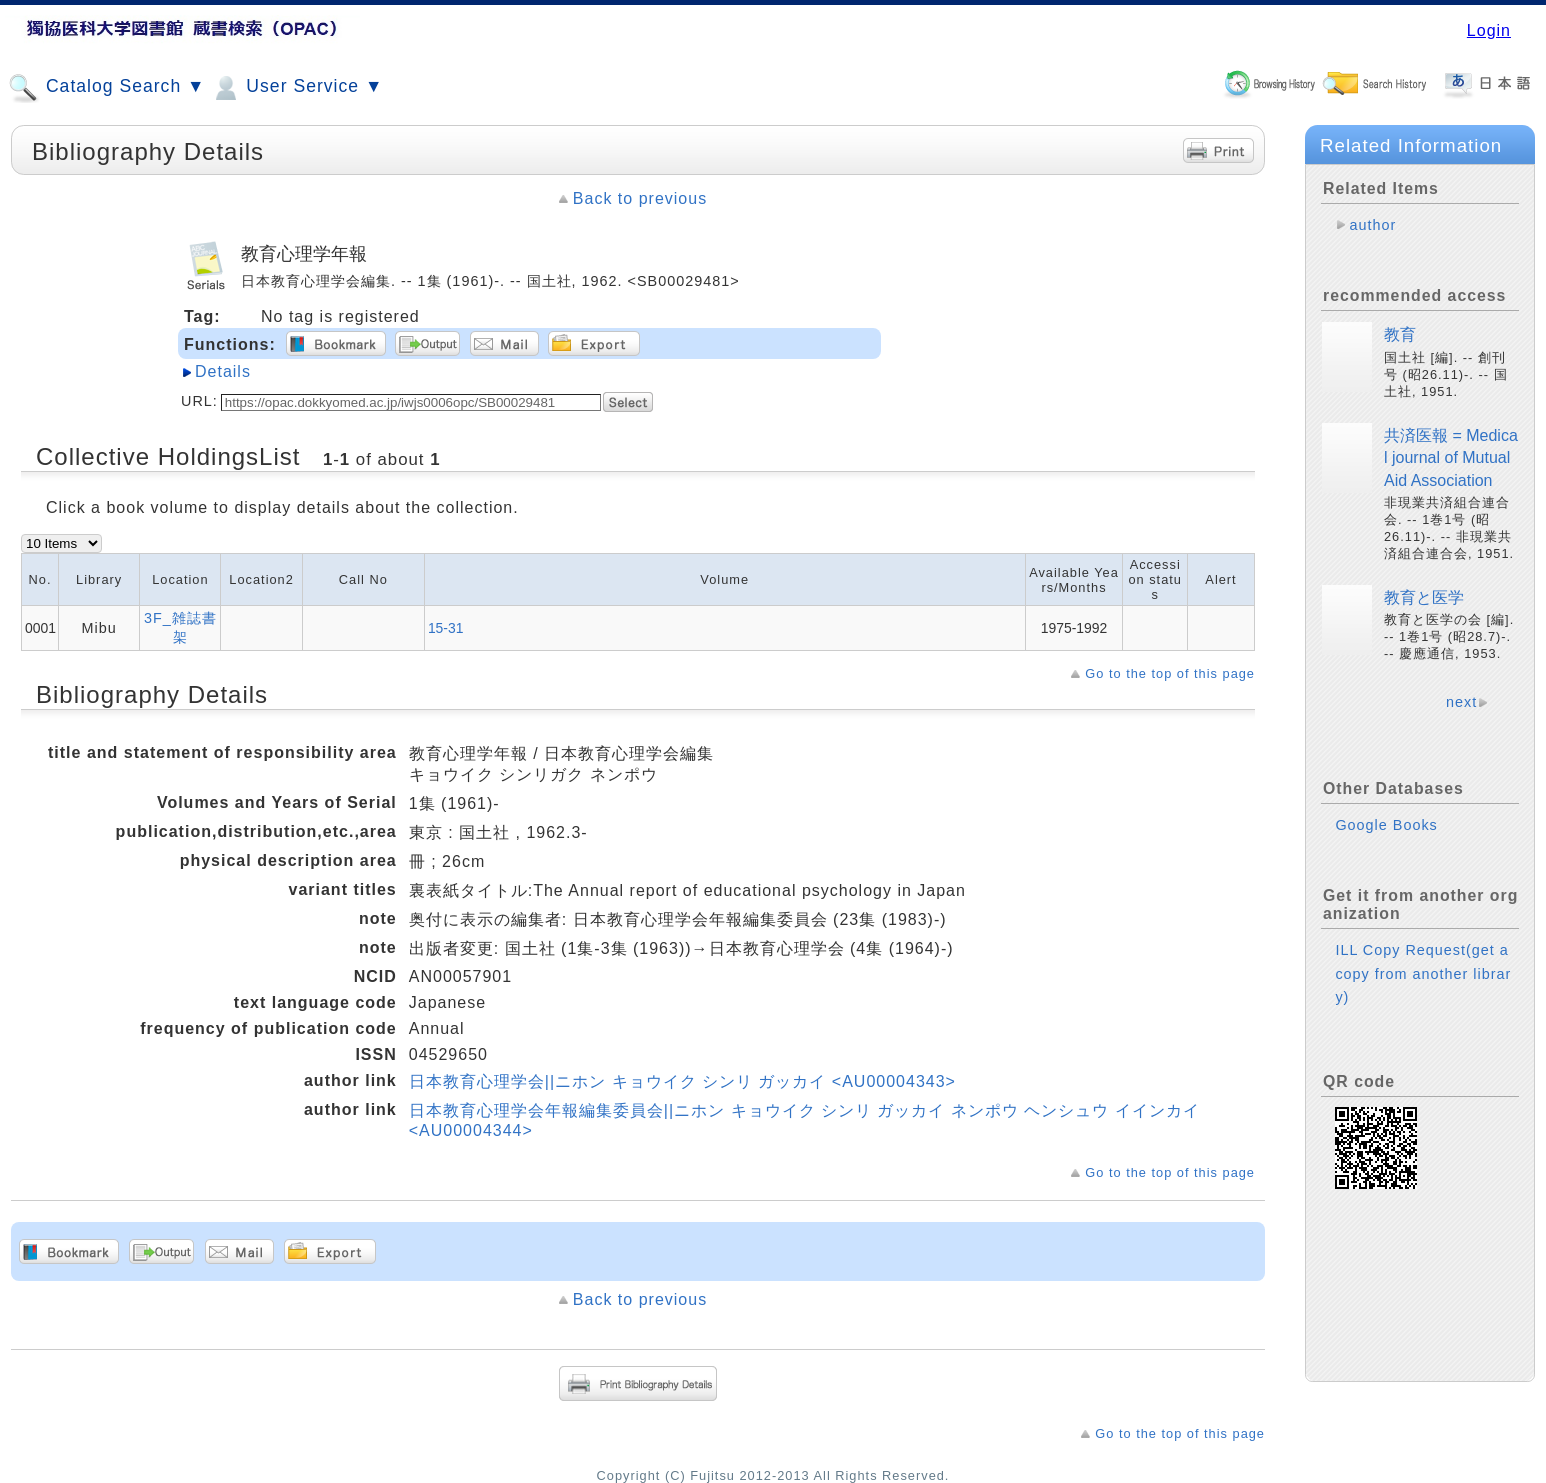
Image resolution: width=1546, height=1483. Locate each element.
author (1372, 225)
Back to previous (640, 198)
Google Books (1386, 825)
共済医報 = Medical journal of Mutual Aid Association (1451, 458)
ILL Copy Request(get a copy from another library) (1423, 973)
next (1461, 702)
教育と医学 (1424, 597)
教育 (1400, 334)
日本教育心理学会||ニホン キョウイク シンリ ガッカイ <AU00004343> (682, 1081)
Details (223, 371)
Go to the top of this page (1170, 673)
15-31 (446, 628)
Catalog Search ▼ (106, 88)
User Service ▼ (296, 88)
